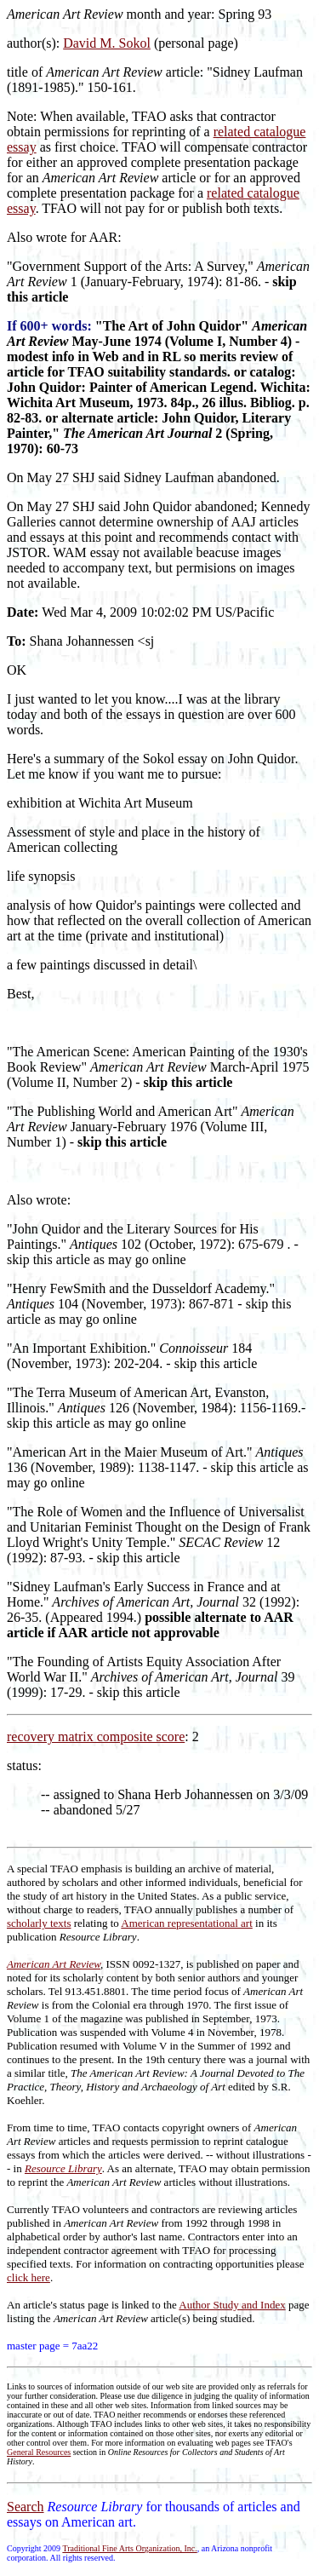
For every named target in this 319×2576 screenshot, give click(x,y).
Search (25, 2506)
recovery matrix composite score (96, 1736)
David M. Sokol (107, 43)
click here (28, 2277)
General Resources (39, 2452)
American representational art (186, 1923)
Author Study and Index (232, 2304)
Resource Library (63, 2168)
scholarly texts (39, 1923)
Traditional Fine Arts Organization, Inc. (129, 2548)
